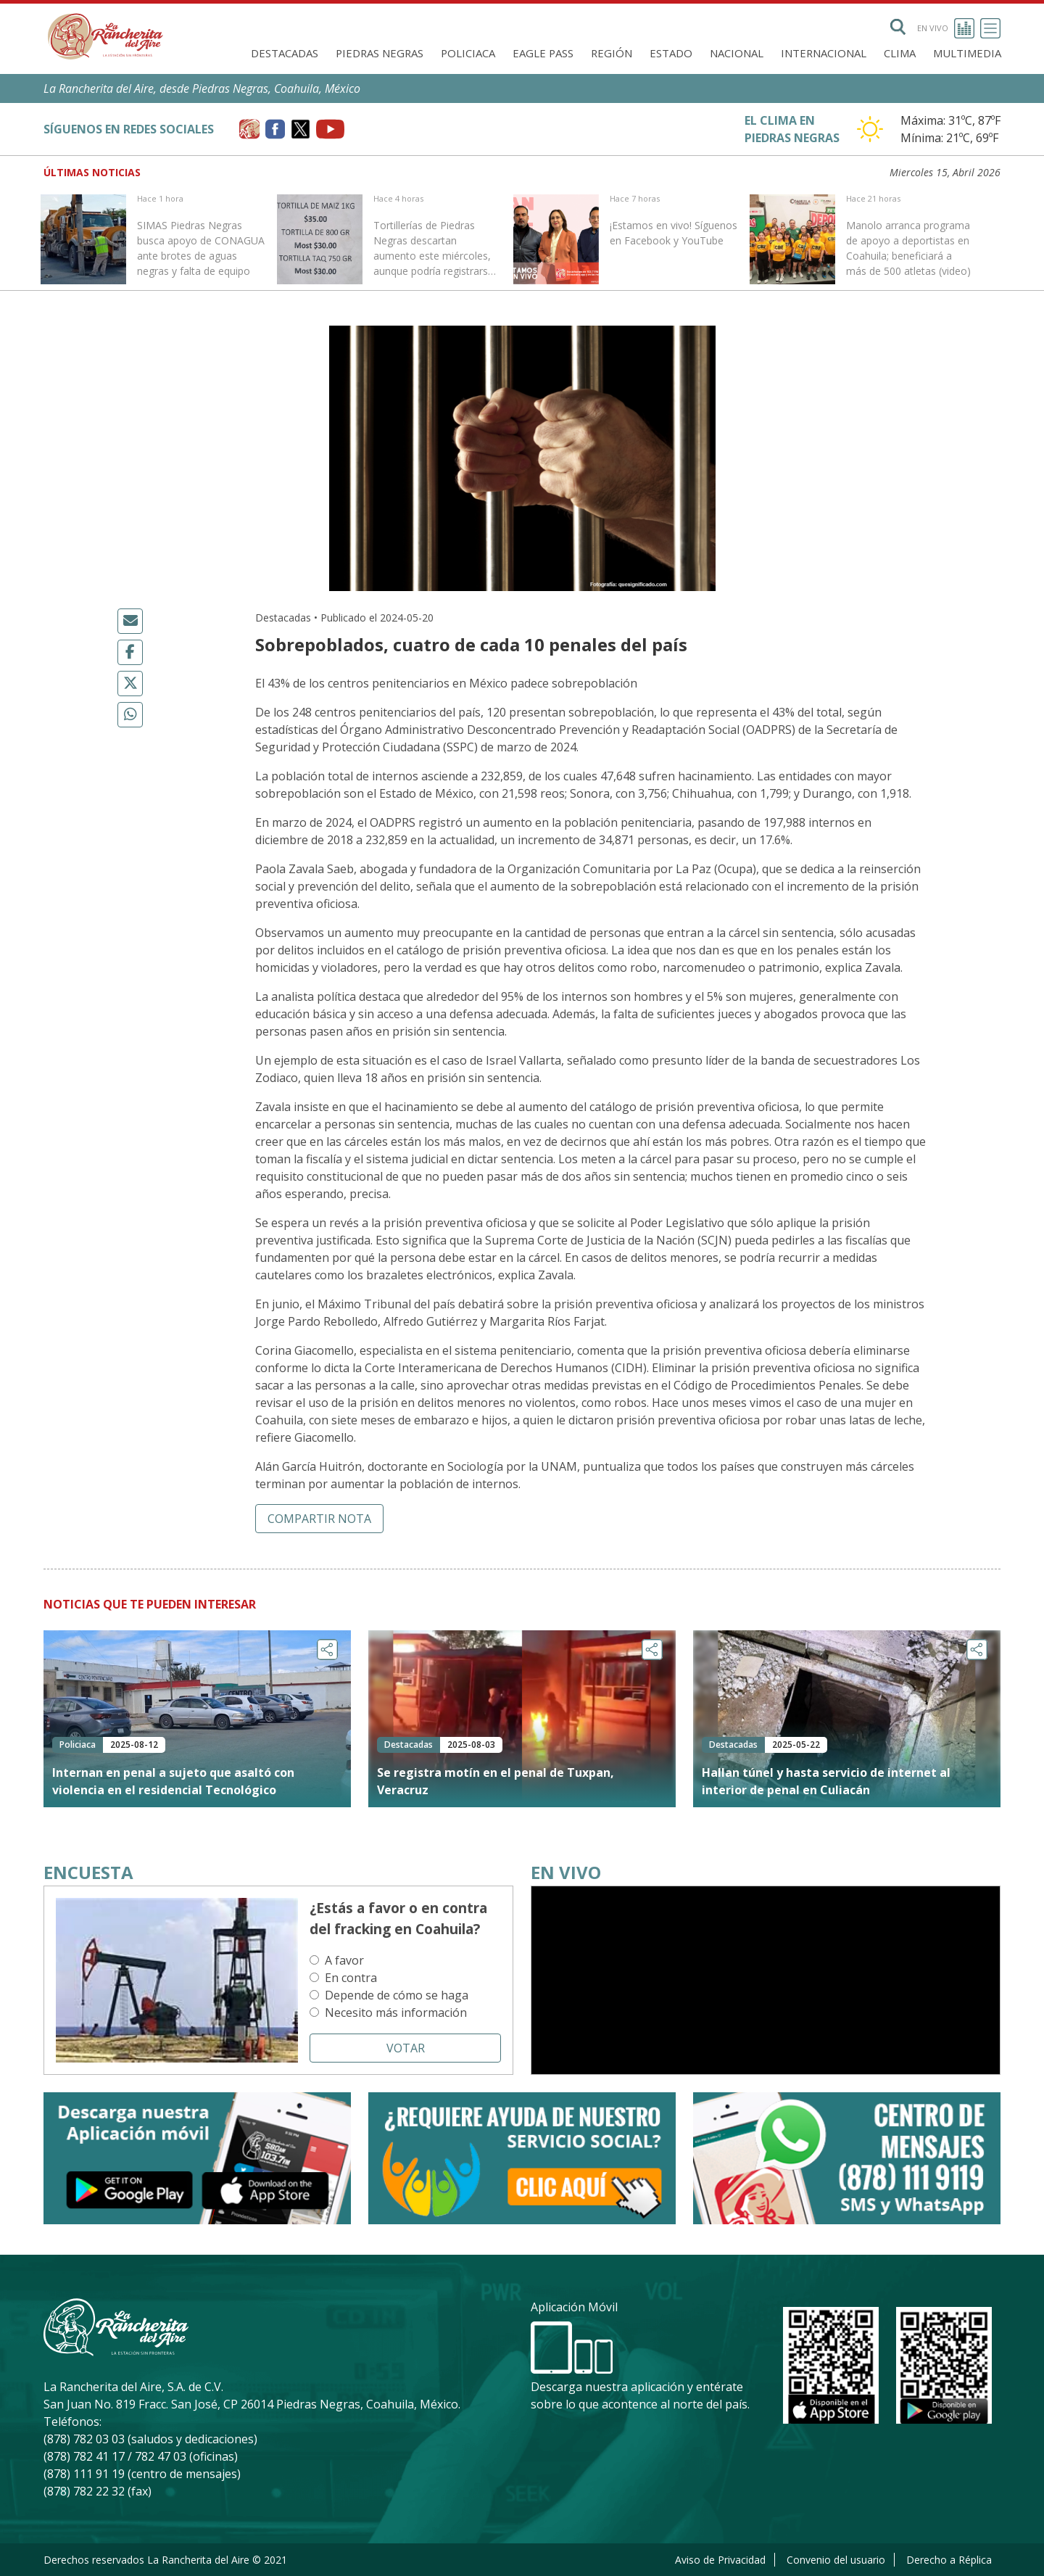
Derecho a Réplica (949, 2560)
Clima (900, 53)
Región (611, 53)
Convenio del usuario (836, 2560)
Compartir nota (319, 1519)
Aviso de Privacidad (720, 2560)
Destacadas (284, 53)
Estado (671, 53)
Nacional (736, 53)
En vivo (945, 28)
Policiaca (468, 53)
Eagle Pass (543, 53)
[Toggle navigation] (990, 28)
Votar (405, 2048)
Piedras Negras (379, 53)
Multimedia (967, 53)
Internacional (823, 53)
